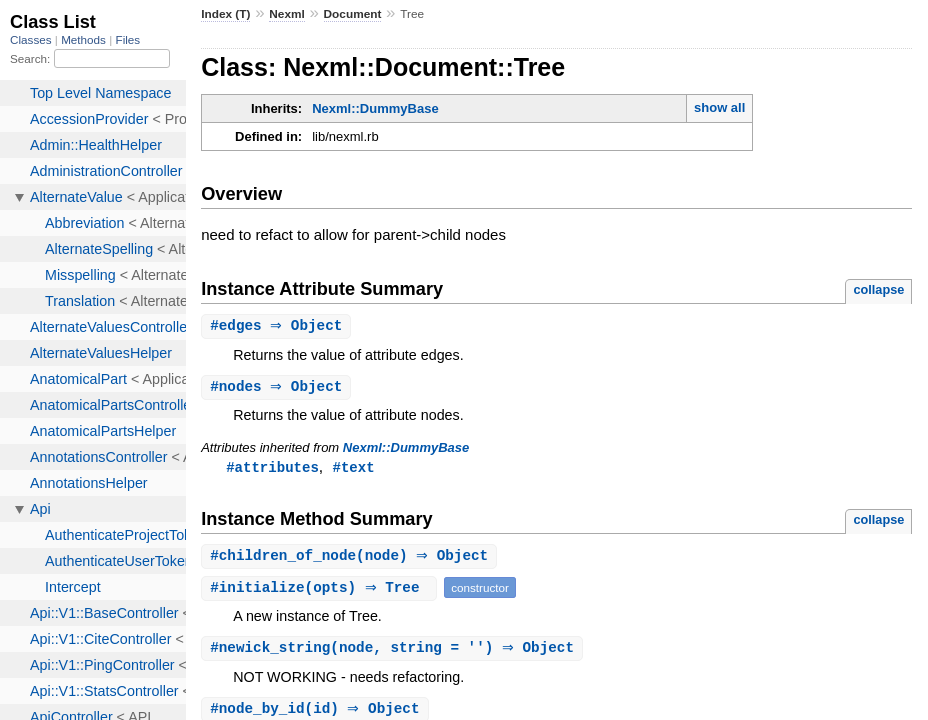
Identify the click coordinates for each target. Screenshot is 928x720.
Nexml (287, 14)
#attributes (272, 469)
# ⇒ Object (278, 326)
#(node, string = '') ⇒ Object (394, 652)
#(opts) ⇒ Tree (321, 591)
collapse (878, 289)
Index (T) (225, 14)
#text (353, 469)
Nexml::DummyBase (375, 108)
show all (719, 107)
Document (353, 14)
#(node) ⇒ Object (351, 559)
